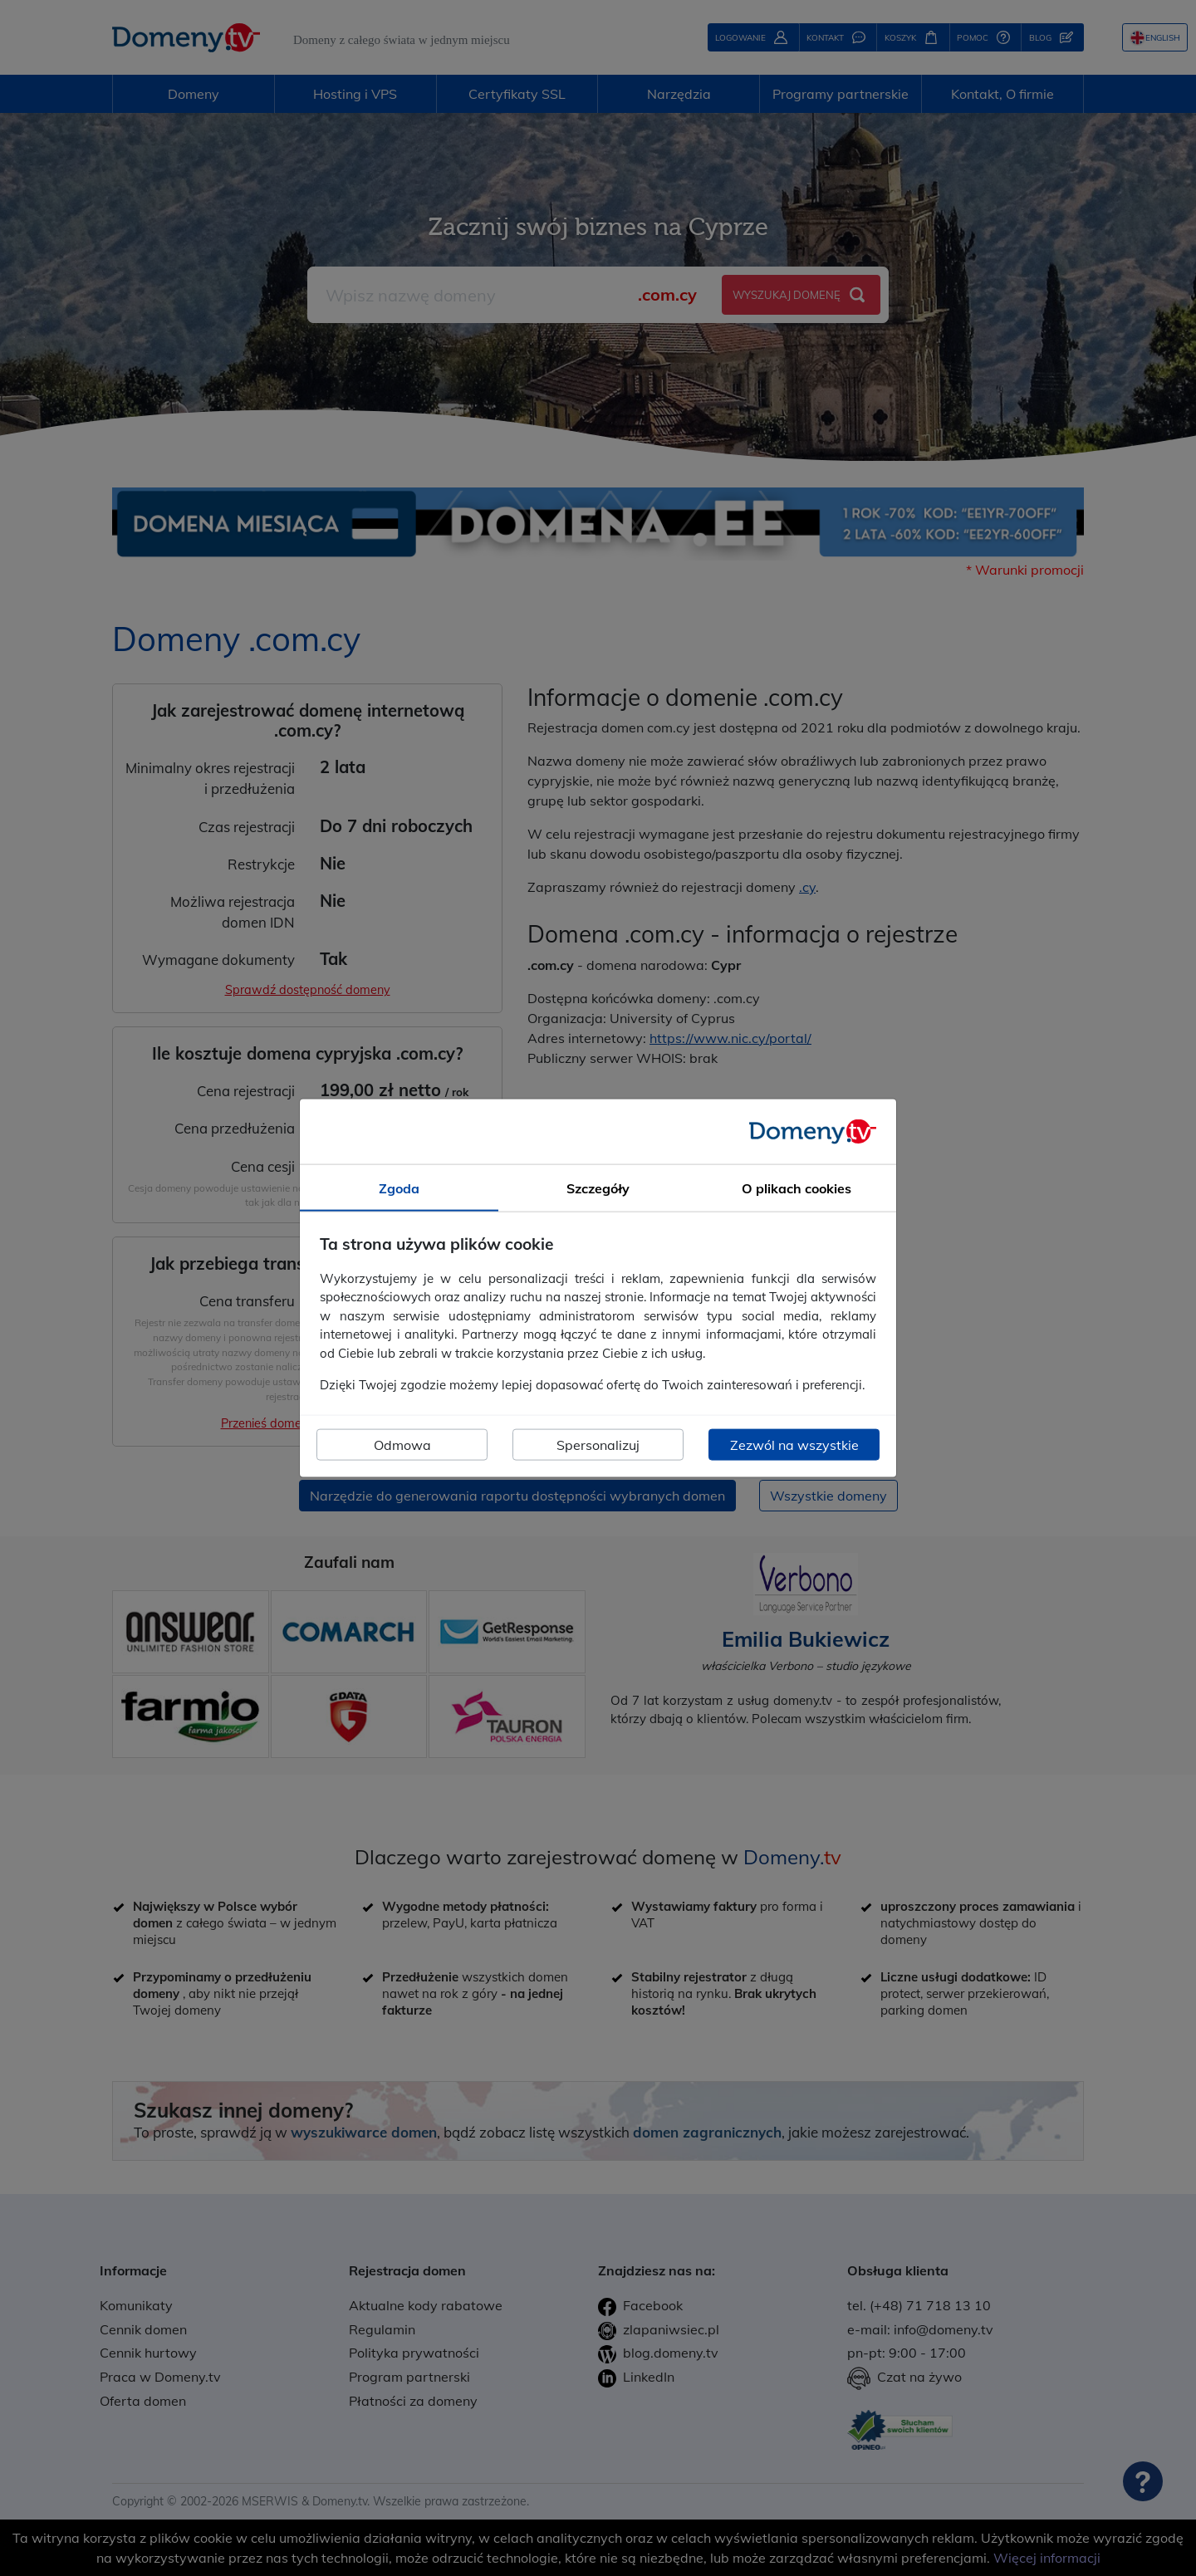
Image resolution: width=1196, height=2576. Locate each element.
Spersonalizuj (598, 1444)
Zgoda (399, 1188)
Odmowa (402, 1444)
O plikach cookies (796, 1188)
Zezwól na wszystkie (794, 1444)
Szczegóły (598, 1188)
